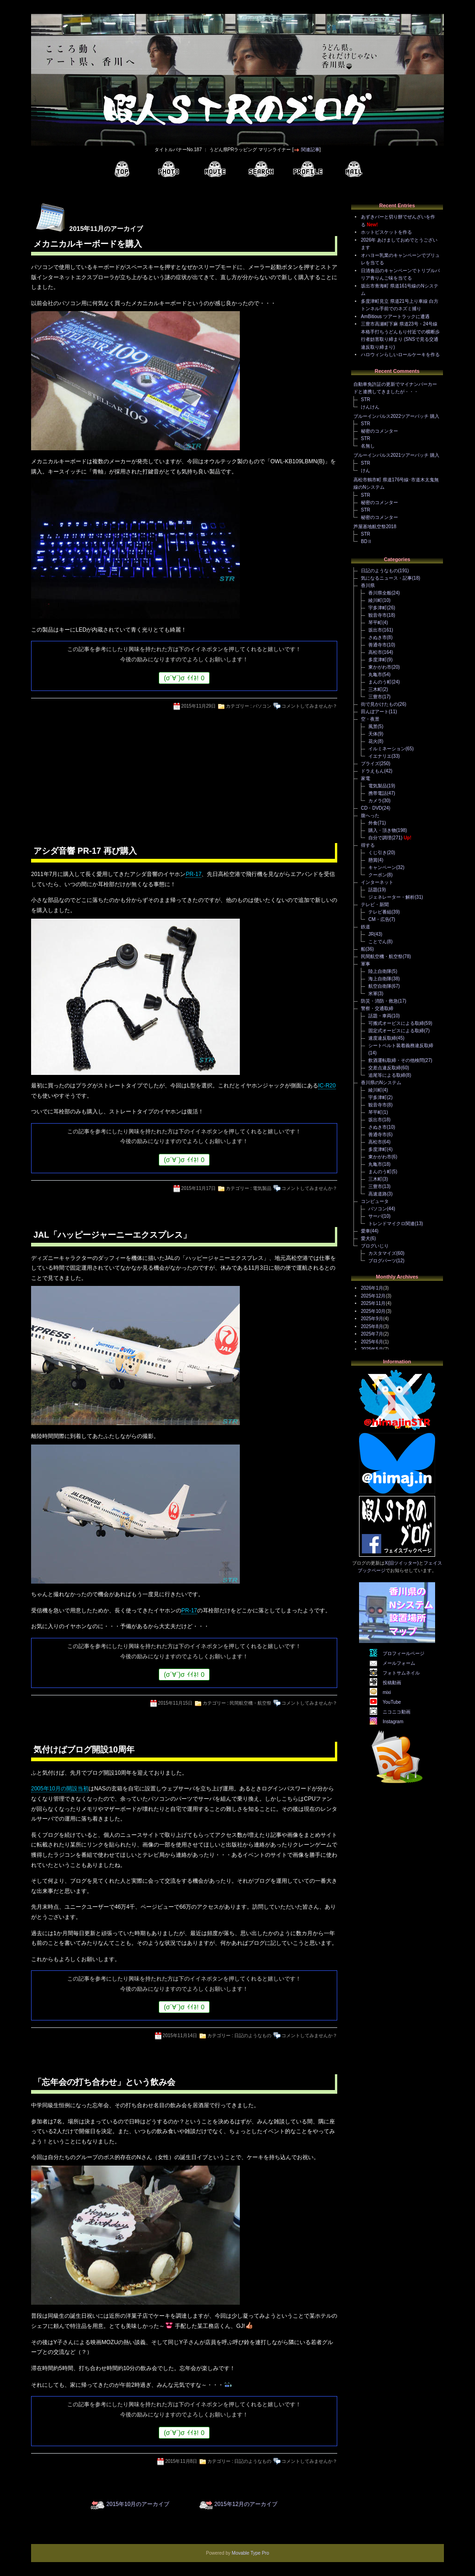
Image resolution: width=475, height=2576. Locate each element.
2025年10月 (373, 1311)
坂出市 (375, 630)
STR (365, 399)
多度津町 (377, 659)
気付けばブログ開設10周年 (84, 1749)
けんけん (370, 406)
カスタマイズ (382, 1253)
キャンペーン (382, 867)
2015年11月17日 (198, 1188)
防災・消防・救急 (379, 1001)
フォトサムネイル (401, 1672)
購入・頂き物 (382, 830)
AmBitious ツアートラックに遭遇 (395, 316)
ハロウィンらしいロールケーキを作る (400, 354)
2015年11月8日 (181, 2461)
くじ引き (377, 852)
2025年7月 (372, 1333)
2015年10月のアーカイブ (137, 2504)
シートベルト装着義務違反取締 (400, 1045)
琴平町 (375, 622)
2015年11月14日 (180, 2035)
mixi (387, 1692)
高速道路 (377, 1193)
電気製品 (262, 1188)
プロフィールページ (403, 1653)
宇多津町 (377, 607)
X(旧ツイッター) (401, 1563)
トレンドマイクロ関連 (391, 1223)
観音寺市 (377, 615)
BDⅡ (366, 541)
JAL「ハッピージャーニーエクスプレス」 (112, 1235)
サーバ (375, 1216)
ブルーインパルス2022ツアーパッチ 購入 (396, 416)
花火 (373, 741)
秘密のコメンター (379, 431)
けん (365, 470)
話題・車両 (380, 1015)
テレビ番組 (380, 911)
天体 (373, 733)
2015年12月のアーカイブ (245, 2504)
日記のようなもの (252, 2035)
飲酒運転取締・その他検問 (396, 1060)
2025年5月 (372, 1349)
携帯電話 (377, 793)
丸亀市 (375, 674)
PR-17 (193, 874)
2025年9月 (372, 1318)
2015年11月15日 (175, 1703)
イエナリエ (380, 756)
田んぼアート (375, 711)
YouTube (392, 1702)
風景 (373, 726)
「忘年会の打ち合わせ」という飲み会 (104, 2082)
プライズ (370, 763)
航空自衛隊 (380, 986)
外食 (373, 822)
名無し (368, 445)
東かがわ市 (380, 667)
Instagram (393, 1721)
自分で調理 (380, 837)
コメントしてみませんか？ (309, 706)
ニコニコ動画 (397, 1711)
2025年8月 (372, 1326)
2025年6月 (372, 1341)
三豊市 (375, 696)
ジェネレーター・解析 (391, 897)
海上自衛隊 (380, 978)
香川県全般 (380, 592)
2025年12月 (373, 1295)
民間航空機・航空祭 (250, 1703)
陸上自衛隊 (380, 971)
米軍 (373, 993)
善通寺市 (377, 644)
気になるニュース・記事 (386, 578)
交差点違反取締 (384, 1067)
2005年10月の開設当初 (60, 1788)
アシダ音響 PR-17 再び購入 (85, 851)
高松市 (375, 652)
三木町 (375, 689)
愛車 (365, 1231)
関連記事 (310, 149)
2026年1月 (372, 1288)
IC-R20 (327, 1085)
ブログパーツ (382, 1260)
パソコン (262, 706)
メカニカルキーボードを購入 (87, 244)
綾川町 (375, 600)
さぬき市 (377, 637)
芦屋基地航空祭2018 (374, 526)
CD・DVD (371, 808)
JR (371, 934)
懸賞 (373, 860)
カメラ (375, 800)
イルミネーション (386, 748)
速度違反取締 (382, 1038)
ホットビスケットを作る (386, 232)
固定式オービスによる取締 (396, 1030)
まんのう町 (380, 681)
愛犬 (365, 1238)
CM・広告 (379, 919)
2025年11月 (373, 1303)
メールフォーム (399, 1663)
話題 (373, 889)
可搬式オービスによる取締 (396, 1023)
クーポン (377, 874)
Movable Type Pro (250, 2553)
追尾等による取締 (386, 1075)
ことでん (377, 941)
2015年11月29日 (198, 706)
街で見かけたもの (379, 704)
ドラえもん (372, 770)
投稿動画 (392, 1682)
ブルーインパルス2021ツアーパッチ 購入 (396, 455)
